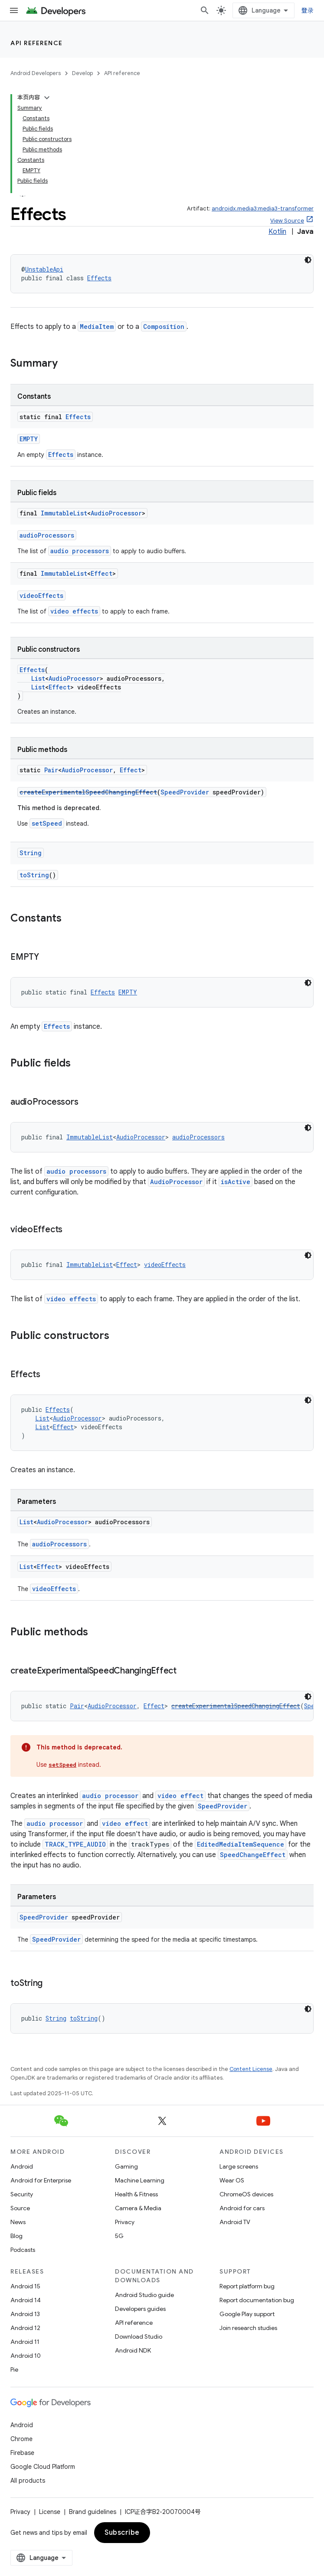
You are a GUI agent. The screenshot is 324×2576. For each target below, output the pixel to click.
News (18, 2222)
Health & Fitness (136, 2194)
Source (20, 2208)
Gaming (126, 2166)
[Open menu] (14, 10)
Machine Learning (139, 2180)
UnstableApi (44, 269)
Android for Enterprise (40, 2180)
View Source (287, 220)
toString (34, 875)
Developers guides (140, 2309)
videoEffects (41, 595)
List (38, 678)
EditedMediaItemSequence (240, 1844)
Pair (51, 770)
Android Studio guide (144, 2295)
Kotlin (277, 231)
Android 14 (25, 2300)
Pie (14, 2369)
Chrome (21, 2439)
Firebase (22, 2453)
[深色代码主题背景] (308, 983)
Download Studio (138, 2336)
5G (119, 2236)
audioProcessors (47, 535)
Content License (250, 2069)
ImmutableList (64, 513)
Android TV (234, 2222)
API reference (36, 43)
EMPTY (29, 439)
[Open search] (205, 10)
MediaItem (97, 326)
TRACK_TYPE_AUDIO (75, 1844)
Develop (82, 73)
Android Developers (35, 73)
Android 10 (25, 2355)
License (49, 2511)
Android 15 (25, 2286)
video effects (74, 611)
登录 (307, 10)
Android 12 (25, 2328)
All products (27, 2480)
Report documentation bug (256, 2300)
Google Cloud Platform (42, 2467)
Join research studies (248, 2328)
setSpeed (47, 823)
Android (21, 2166)
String (31, 853)
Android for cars (242, 2208)
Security (21, 2194)
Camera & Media (138, 2208)
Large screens (238, 2166)
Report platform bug (247, 2286)
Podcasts (22, 2250)
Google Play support (247, 2314)
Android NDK (133, 2350)
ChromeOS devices (246, 2194)
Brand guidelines (92, 2511)
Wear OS (231, 2180)
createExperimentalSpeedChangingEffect (88, 792)
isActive (235, 1182)
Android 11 (24, 2342)
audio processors (79, 551)
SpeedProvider (184, 792)
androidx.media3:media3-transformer (263, 208)
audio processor (110, 1796)
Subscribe (122, 2532)
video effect (180, 1796)
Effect (101, 573)
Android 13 (25, 2314)
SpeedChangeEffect (252, 1855)
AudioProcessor (116, 513)
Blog (16, 2236)
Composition (163, 326)
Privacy (124, 2222)
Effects (99, 278)
